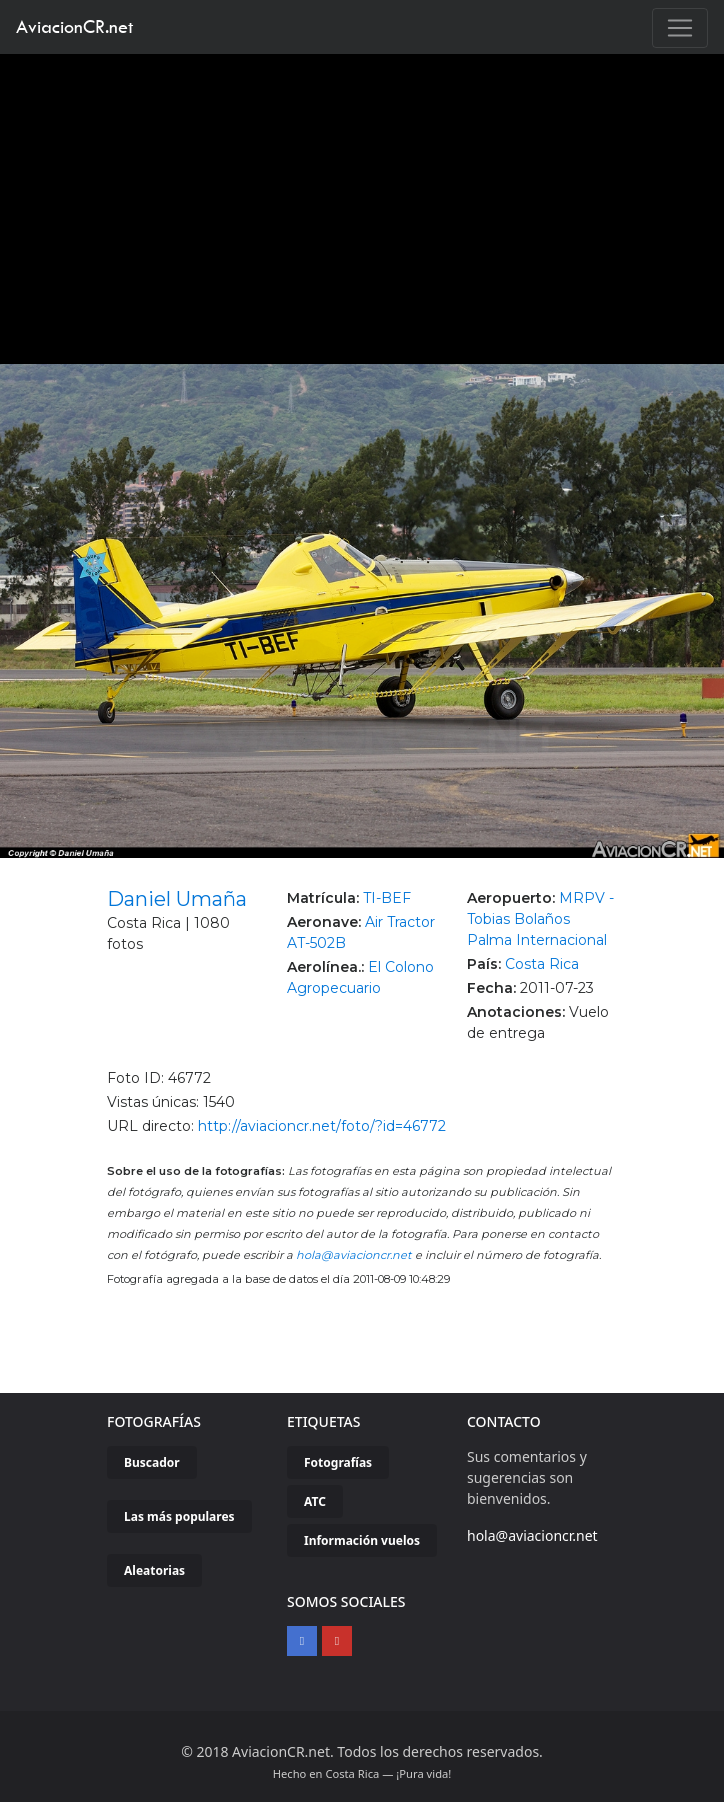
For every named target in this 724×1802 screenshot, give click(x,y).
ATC (315, 1501)
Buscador (152, 1462)
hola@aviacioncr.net (354, 1255)
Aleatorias (154, 1570)
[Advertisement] (362, 204)
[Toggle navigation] (680, 28)
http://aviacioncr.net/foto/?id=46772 (322, 1126)
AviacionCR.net (74, 26)
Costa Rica (542, 964)
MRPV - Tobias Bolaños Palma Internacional (540, 919)
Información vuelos (362, 1540)
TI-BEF (387, 898)
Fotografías (338, 1462)
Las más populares (179, 1516)
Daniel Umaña (177, 899)
